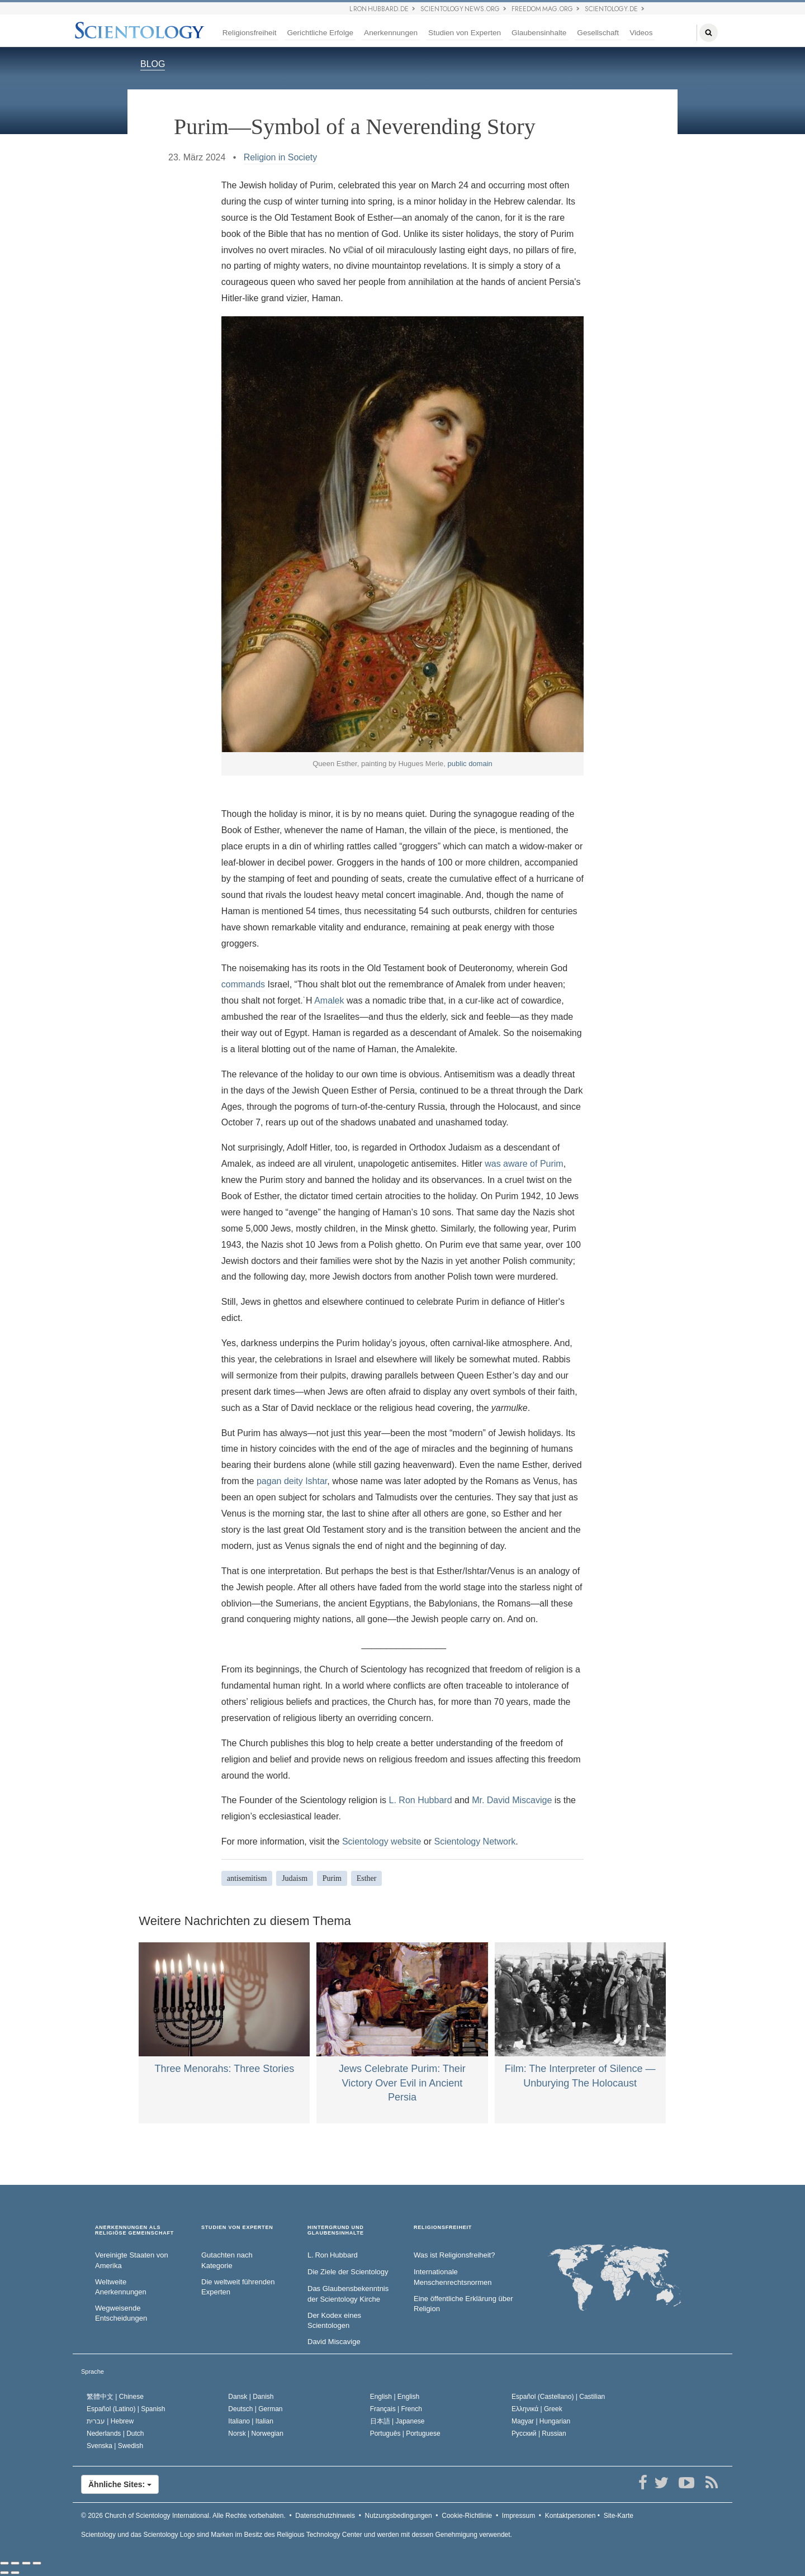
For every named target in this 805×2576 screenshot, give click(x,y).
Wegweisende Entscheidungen (121, 2313)
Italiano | (250, 2421)
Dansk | (250, 2397)
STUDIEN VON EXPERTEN (237, 2227)
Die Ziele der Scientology (348, 2272)
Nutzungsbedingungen (398, 2516)
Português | (405, 2433)
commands (243, 984)
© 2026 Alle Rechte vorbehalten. (183, 2516)
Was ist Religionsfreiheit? (454, 2255)
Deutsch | (255, 2409)
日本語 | (397, 2421)
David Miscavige (334, 2341)
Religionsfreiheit (249, 32)
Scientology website (381, 1841)
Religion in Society (281, 157)
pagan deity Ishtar (292, 1481)
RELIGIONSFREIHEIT (443, 2227)
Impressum (518, 2516)
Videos (640, 32)
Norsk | (255, 2433)
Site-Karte (618, 2516)
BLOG (152, 64)
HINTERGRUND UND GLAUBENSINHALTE (335, 2230)
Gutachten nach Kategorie (227, 2260)
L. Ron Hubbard (420, 1800)
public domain (470, 763)
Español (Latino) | (126, 2409)
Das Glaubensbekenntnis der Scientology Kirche (348, 2293)
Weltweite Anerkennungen (120, 2287)
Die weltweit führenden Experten (238, 2287)
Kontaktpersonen (570, 2516)
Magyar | (541, 2421)
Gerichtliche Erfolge (320, 32)
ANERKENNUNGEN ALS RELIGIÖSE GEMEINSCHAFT (134, 2230)
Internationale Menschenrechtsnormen (452, 2277)
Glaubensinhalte (539, 32)
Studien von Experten (464, 32)
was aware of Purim (524, 1163)
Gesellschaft (598, 32)
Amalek (329, 1000)
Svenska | (115, 2446)
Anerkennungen (391, 32)
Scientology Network (474, 1841)
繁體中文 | (115, 2397)
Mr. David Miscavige (512, 1800)
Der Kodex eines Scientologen (334, 2320)
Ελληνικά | (537, 2409)
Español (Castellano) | (558, 2397)
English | (395, 2397)
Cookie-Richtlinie (467, 2516)
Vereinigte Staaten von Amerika (131, 2260)
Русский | (539, 2433)
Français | (396, 2409)
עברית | (110, 2421)
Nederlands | (115, 2433)
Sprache (92, 2371)
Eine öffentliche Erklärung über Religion (463, 2303)
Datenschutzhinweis (325, 2516)
